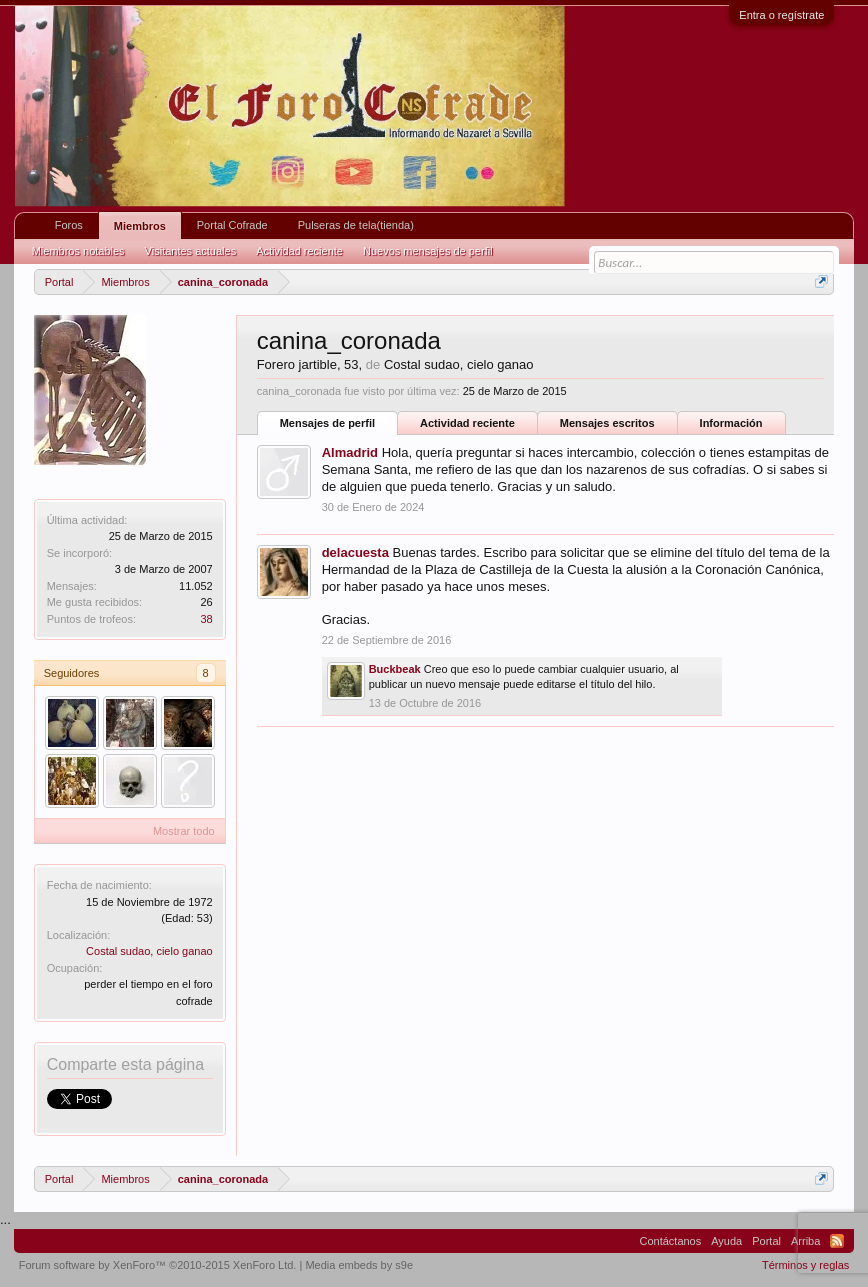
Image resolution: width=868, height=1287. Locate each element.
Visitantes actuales (191, 251)
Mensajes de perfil (327, 423)
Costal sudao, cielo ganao (149, 951)
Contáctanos (670, 1241)
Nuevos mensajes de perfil (428, 251)
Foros (69, 225)
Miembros (140, 226)
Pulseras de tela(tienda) (356, 225)
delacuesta (355, 552)
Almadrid (350, 452)
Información (731, 423)
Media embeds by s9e (359, 1265)
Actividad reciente (467, 423)
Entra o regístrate (781, 15)
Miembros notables (78, 251)
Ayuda (726, 1241)
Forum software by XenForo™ (158, 1265)
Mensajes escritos (607, 423)
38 (206, 619)
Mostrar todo (184, 831)
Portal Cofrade (232, 225)
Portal (766, 1241)
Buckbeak (395, 669)
